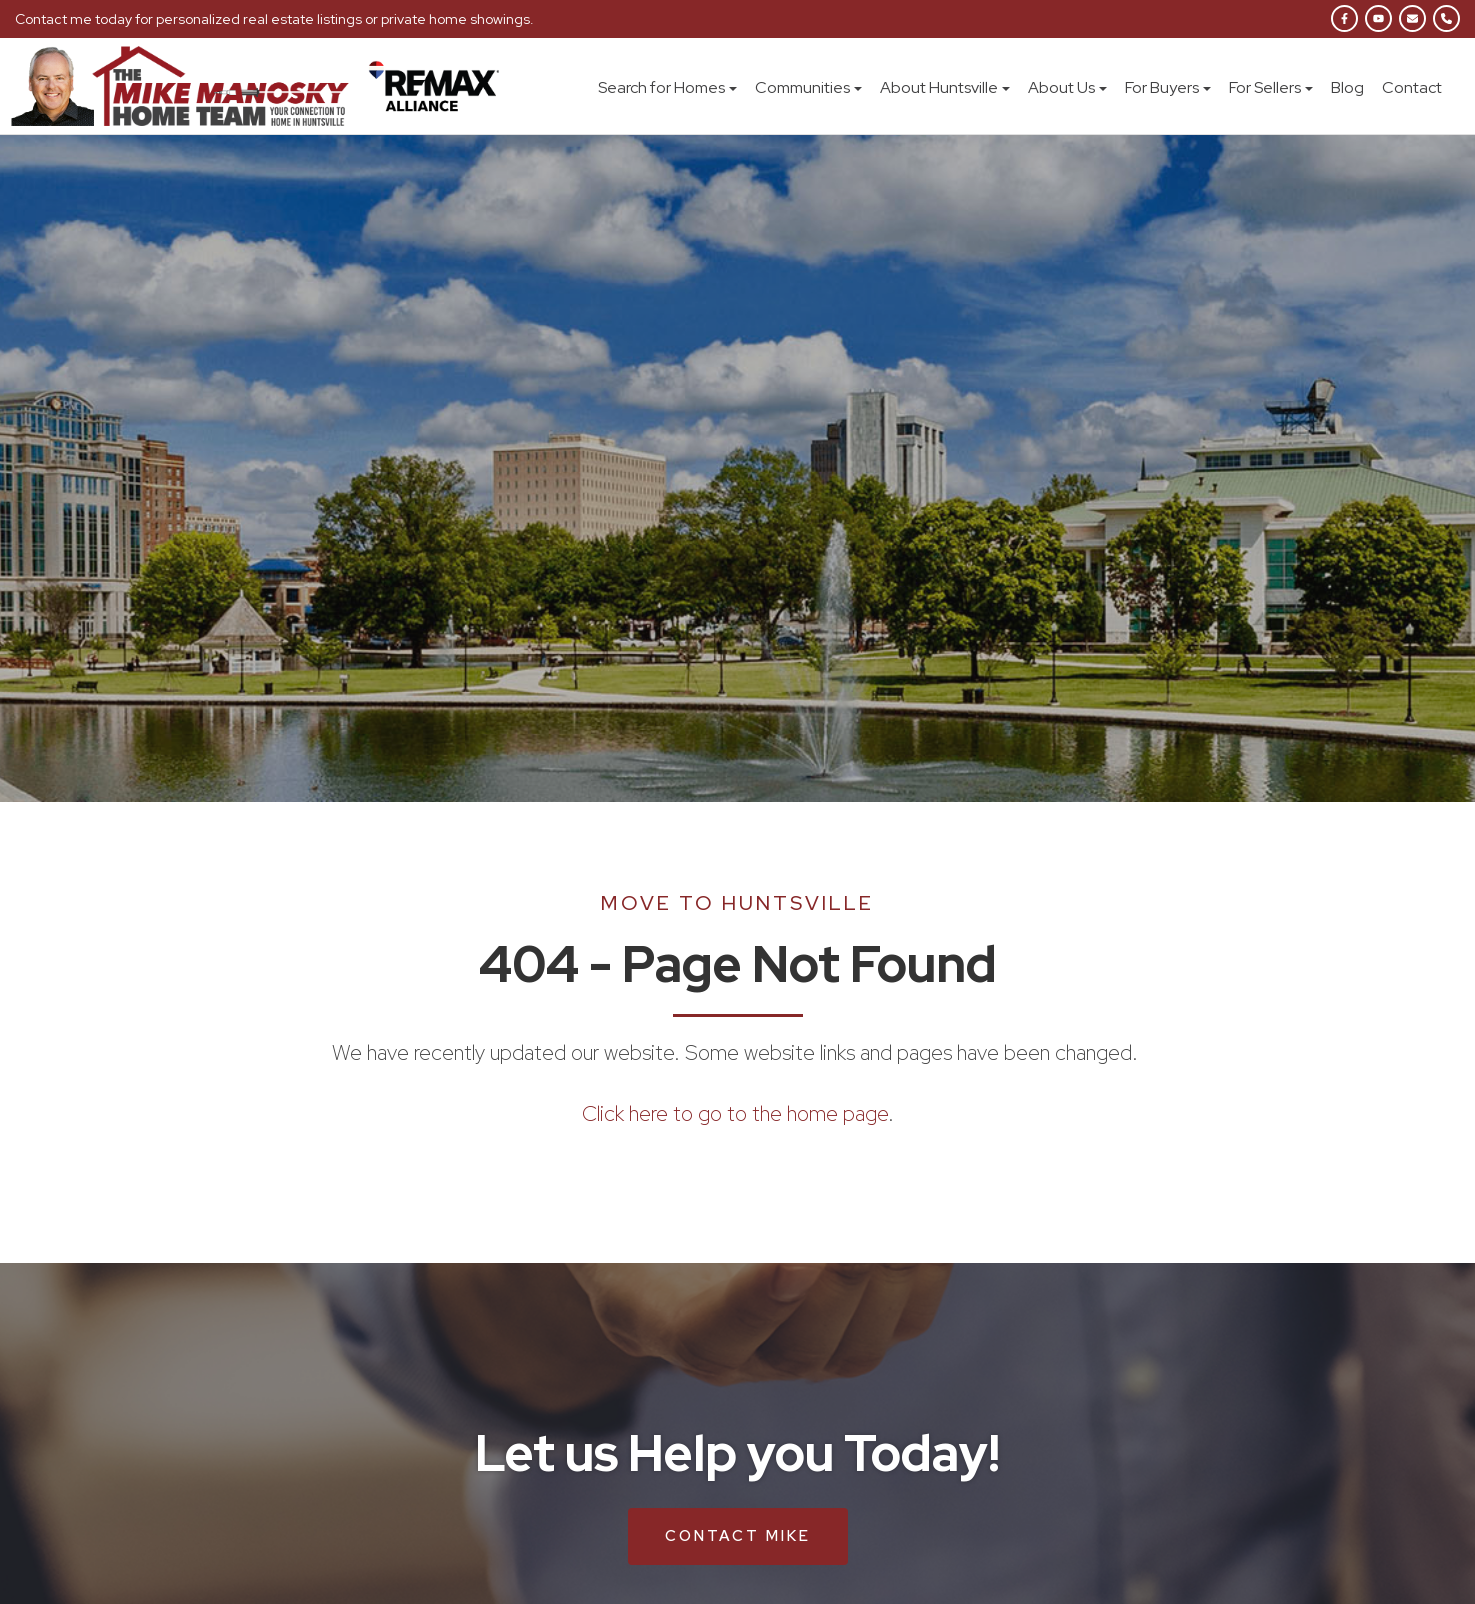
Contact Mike (738, 1536)
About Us (1067, 87)
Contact (1412, 87)
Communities (808, 87)
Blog (1347, 87)
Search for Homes (667, 87)
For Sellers (1271, 87)
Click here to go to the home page (735, 1113)
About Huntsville (945, 87)
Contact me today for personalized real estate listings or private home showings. (274, 19)
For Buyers (1168, 87)
